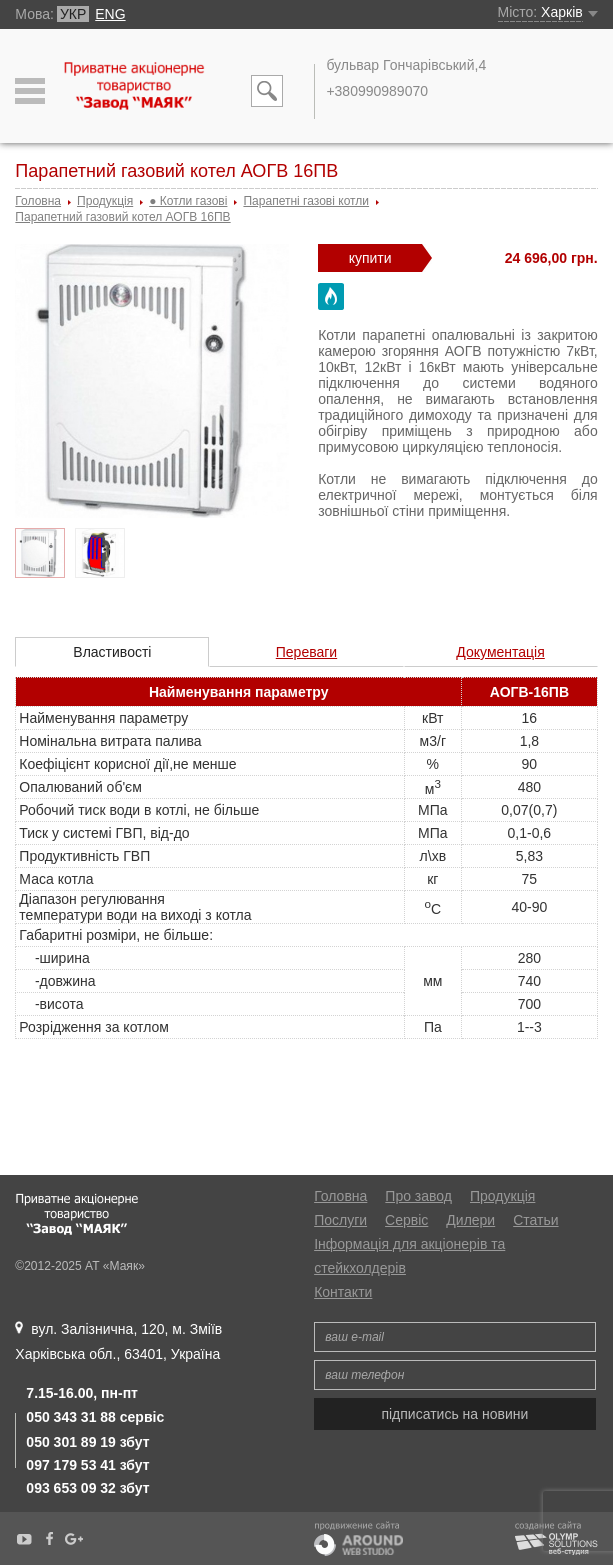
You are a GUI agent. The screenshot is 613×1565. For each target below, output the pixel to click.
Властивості (112, 652)
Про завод (418, 1196)
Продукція (502, 1196)
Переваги (306, 652)
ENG (110, 14)
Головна (340, 1196)
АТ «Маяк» (134, 98)
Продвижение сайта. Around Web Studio (358, 1543)
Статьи (535, 1220)
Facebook (49, 1539)
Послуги (340, 1220)
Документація (500, 652)
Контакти (343, 1292)
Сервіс (406, 1220)
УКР (73, 14)
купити (370, 258)
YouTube (24, 1539)
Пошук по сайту (267, 95)
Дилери (470, 1220)
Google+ (74, 1539)
